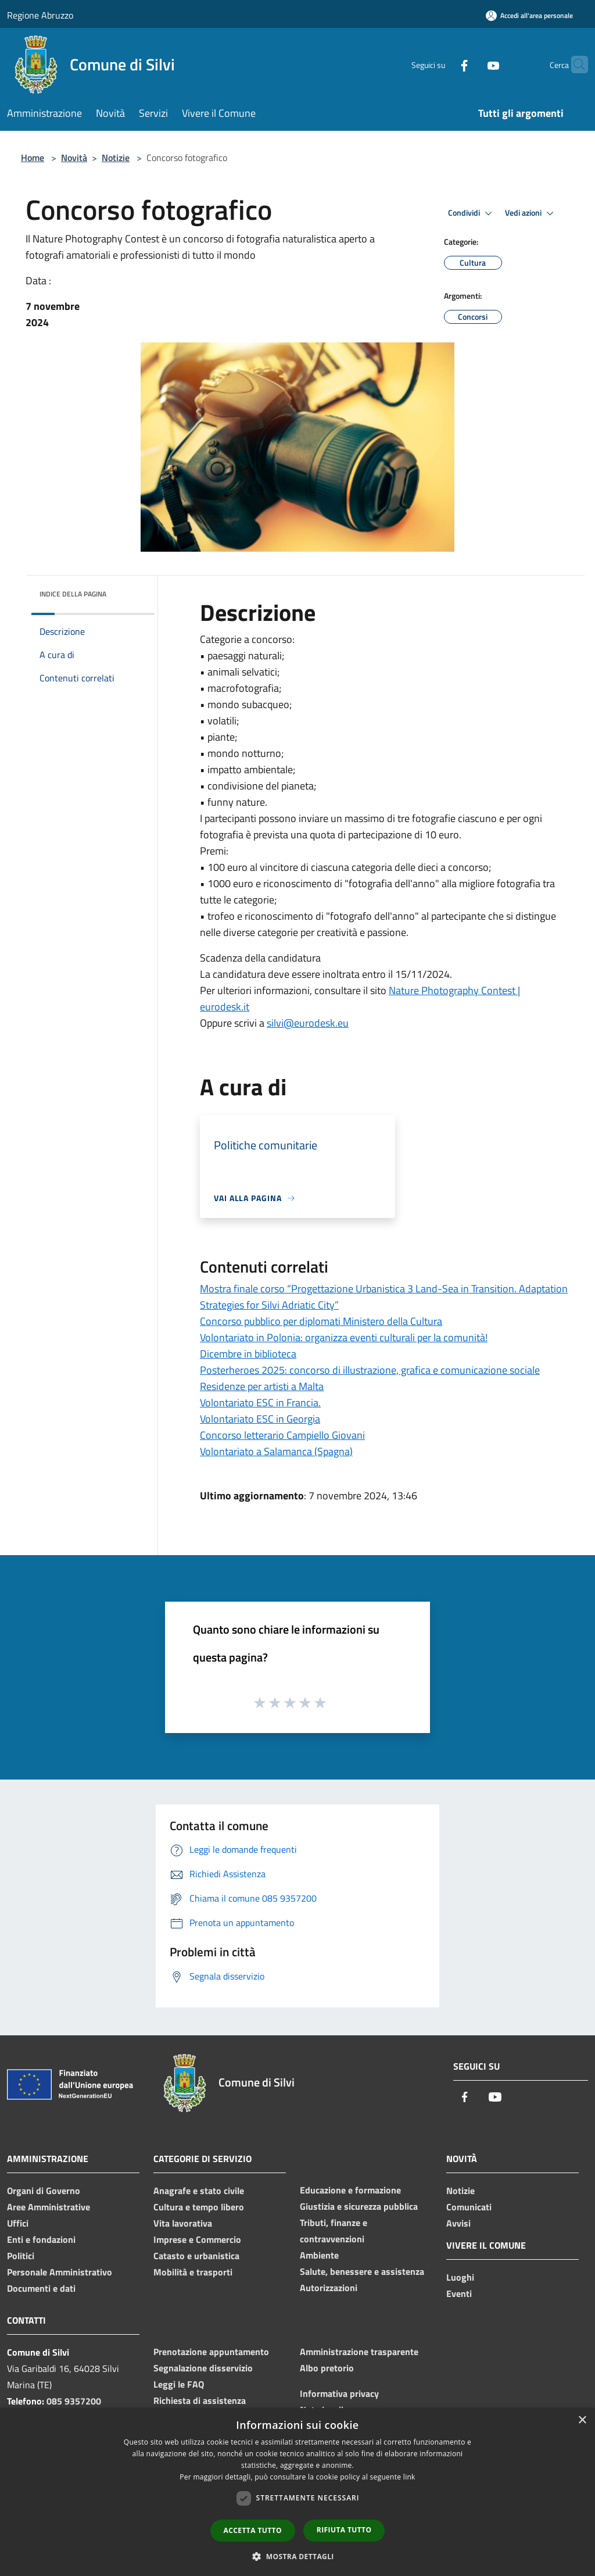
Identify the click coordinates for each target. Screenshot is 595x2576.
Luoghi (460, 2277)
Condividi (472, 213)
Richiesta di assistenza (199, 2400)
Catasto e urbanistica (196, 2256)
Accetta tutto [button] (253, 2530)
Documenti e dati (41, 2288)
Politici (20, 2256)
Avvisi (458, 2223)
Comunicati (469, 2207)
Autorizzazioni (328, 2288)
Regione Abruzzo (40, 15)
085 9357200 (73, 2401)
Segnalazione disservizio (203, 2368)
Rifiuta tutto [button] (344, 2530)
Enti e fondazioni (41, 2239)
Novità (74, 158)
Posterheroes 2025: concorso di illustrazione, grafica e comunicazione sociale (370, 1370)
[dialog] (297, 2492)
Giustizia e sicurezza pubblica (359, 2206)
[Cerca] (574, 64)
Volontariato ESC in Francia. (260, 1402)
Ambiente (319, 2255)
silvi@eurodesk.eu (308, 1023)
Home (32, 158)
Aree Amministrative (48, 2207)
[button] (297, 2556)
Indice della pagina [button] (73, 593)
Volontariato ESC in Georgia (260, 1419)
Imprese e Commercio (197, 2239)
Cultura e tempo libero (198, 2207)
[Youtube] (470, 64)
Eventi (459, 2293)
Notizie (116, 158)
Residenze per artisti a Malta (262, 1386)
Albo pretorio (327, 2368)
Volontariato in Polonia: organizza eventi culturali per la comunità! (344, 1337)
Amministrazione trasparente (359, 2352)
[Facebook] (441, 64)
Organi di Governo (43, 2191)
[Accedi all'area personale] (529, 15)
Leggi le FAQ (178, 2384)
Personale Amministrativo (59, 2272)
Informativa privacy (339, 2393)
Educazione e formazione (350, 2190)
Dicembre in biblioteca (248, 1354)
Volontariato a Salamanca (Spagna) (276, 1451)
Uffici (17, 2223)
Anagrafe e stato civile (198, 2191)
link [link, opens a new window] (409, 2477)
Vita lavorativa (182, 2223)
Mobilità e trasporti (192, 2272)
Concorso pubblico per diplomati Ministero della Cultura (321, 1321)
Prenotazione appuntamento (211, 2352)
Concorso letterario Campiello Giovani (282, 1435)
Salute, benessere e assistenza (362, 2271)
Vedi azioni (531, 213)
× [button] (582, 2420)
